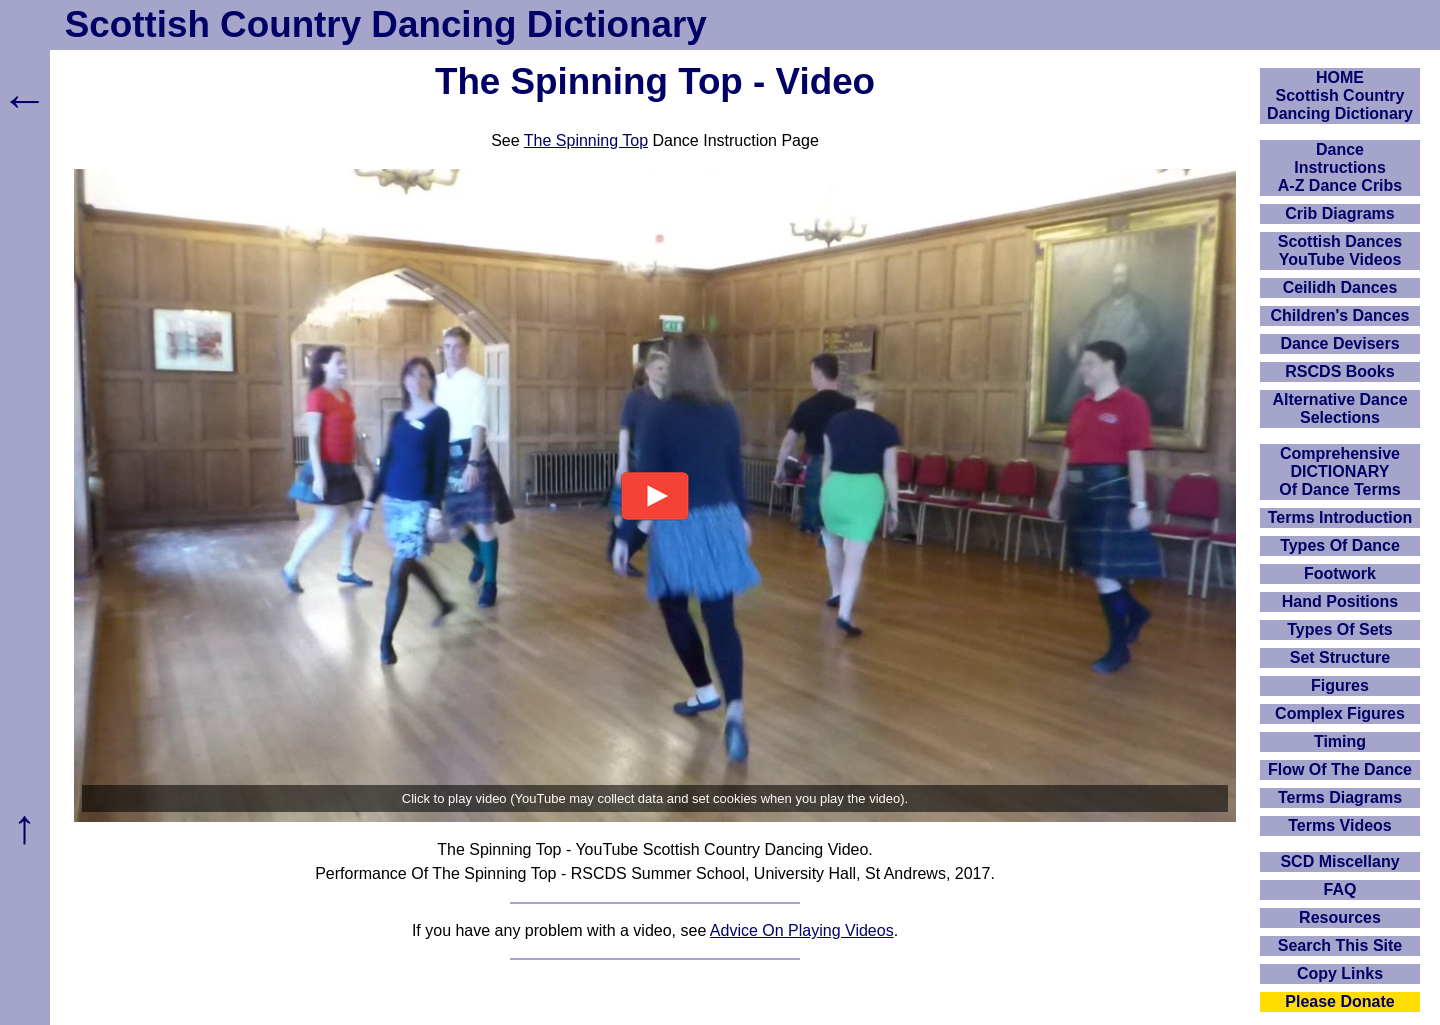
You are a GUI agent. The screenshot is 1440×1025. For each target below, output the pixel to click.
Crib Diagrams (1339, 213)
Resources (1340, 917)
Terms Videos (1339, 825)
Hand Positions (1340, 601)
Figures (1340, 685)
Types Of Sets (1340, 629)
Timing (1340, 741)
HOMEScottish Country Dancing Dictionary (1340, 95)
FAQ (1340, 889)
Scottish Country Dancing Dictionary (386, 24)
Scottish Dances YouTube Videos (1340, 250)
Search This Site (1340, 945)
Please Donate (1339, 1001)
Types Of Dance (1340, 545)
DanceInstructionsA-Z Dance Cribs (1340, 167)
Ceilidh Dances (1340, 287)
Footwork (1340, 573)
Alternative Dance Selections (1339, 408)
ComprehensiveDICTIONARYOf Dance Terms (1340, 471)
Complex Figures (1340, 713)
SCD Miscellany (1339, 861)
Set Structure (1340, 657)
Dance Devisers (1339, 343)
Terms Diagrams (1340, 797)
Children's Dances (1340, 315)
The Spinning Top (586, 140)
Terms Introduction (1340, 517)
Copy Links (1340, 973)
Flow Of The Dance (1340, 769)
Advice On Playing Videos (802, 930)
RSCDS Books (1339, 371)
